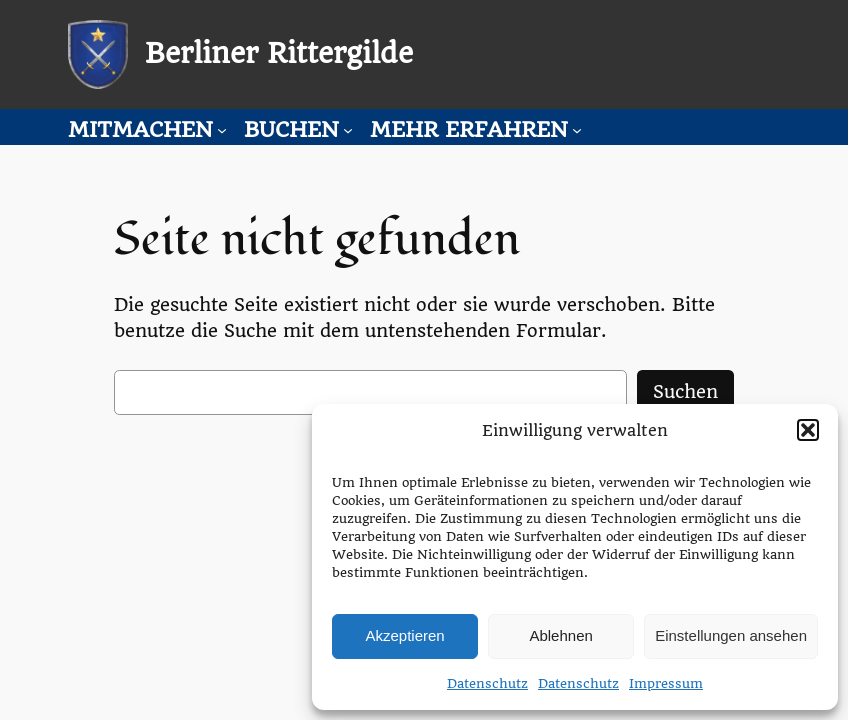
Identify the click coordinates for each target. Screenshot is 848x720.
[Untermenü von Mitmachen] (222, 130)
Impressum (666, 683)
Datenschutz (487, 683)
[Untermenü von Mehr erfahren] (577, 130)
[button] (808, 430)
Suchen (685, 391)
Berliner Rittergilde (279, 53)
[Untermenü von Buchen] (348, 130)
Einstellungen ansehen (731, 635)
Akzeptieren (404, 635)
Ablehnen (560, 635)
